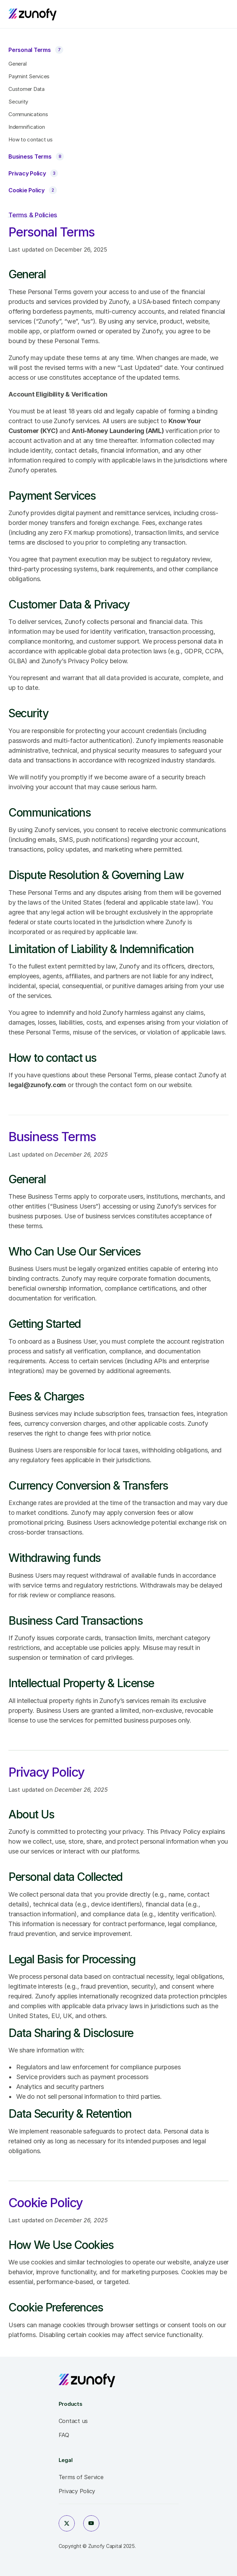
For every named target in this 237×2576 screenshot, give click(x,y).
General (17, 63)
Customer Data (26, 89)
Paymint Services (29, 76)
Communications (28, 114)
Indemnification (26, 127)
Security (18, 101)
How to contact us (30, 139)
